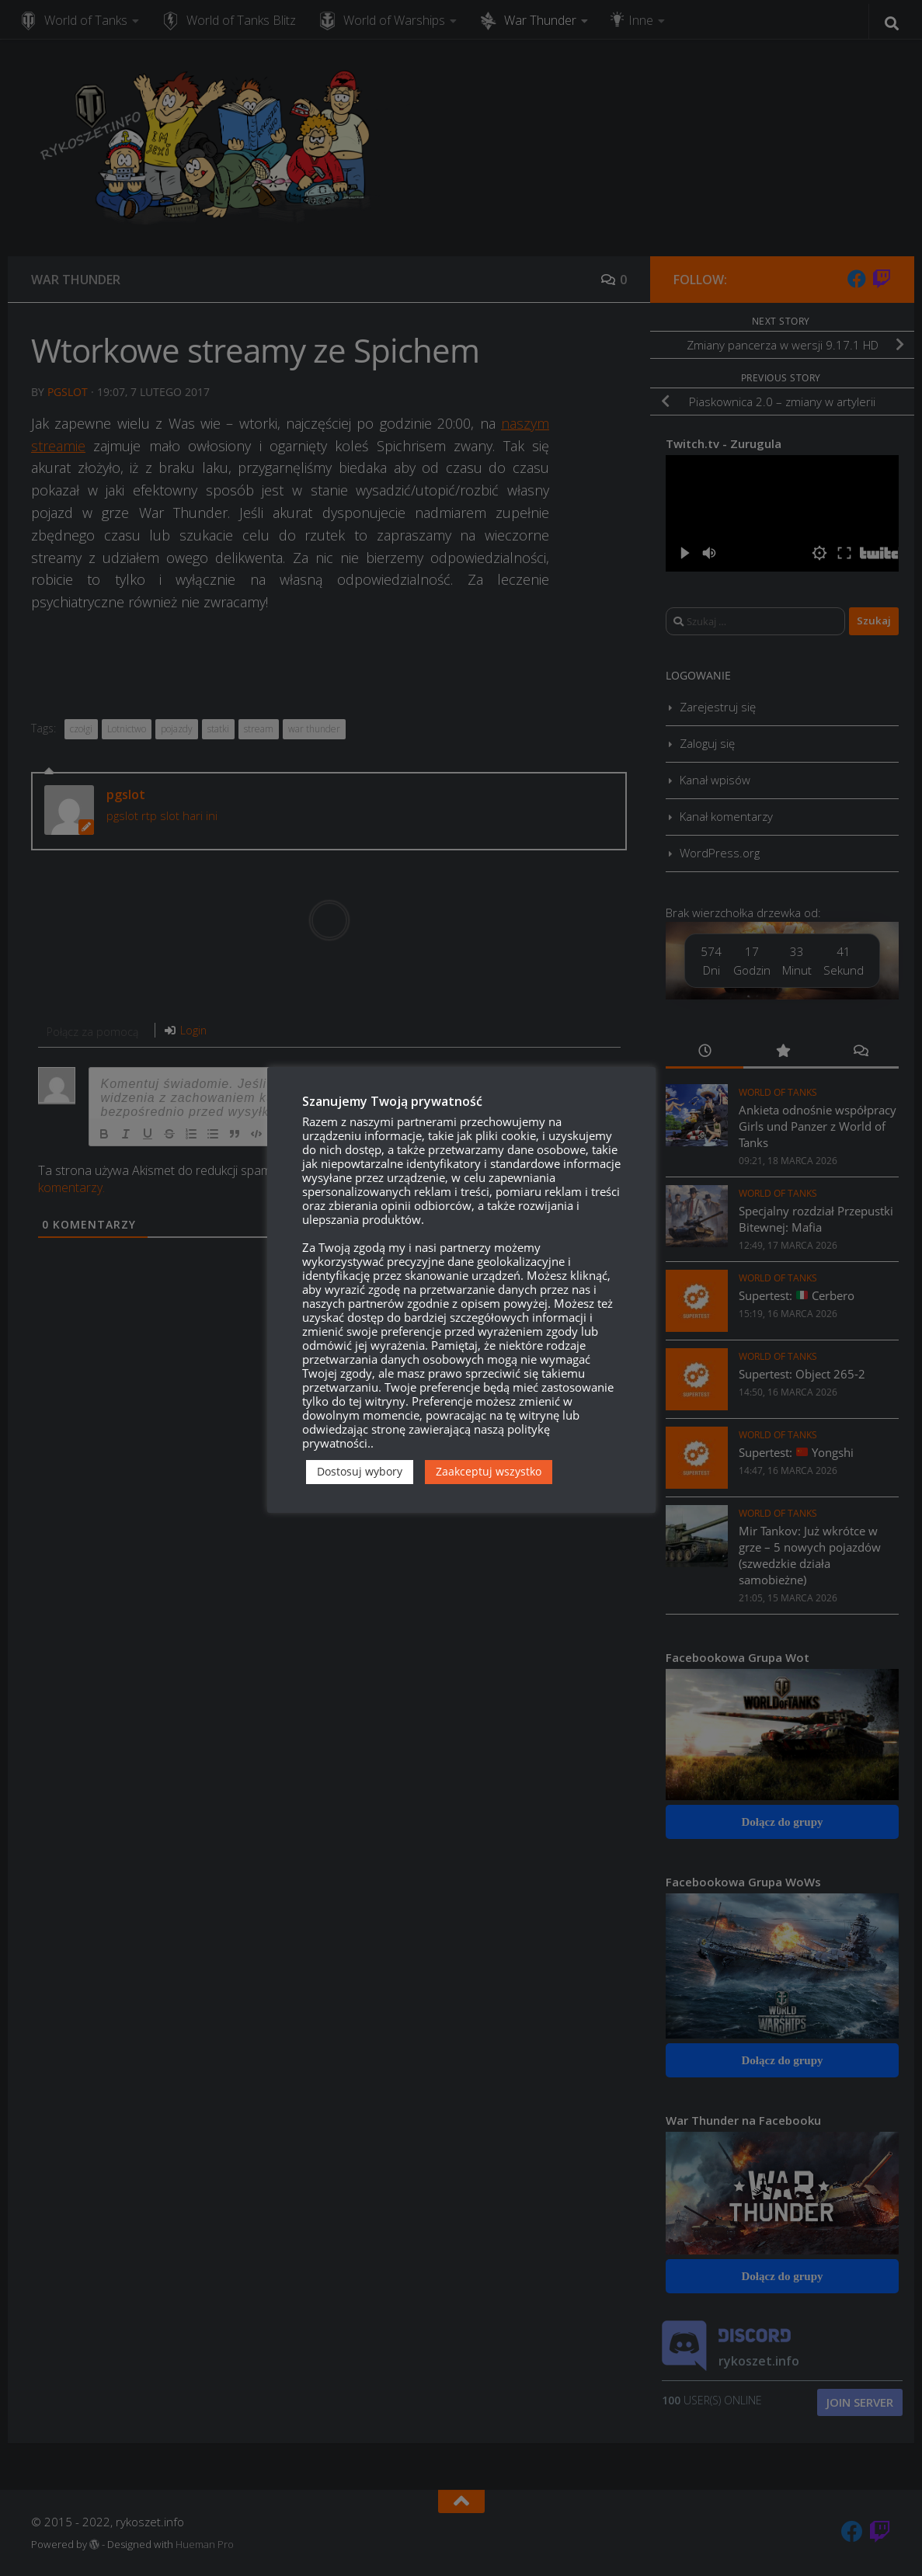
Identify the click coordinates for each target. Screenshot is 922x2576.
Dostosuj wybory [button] (359, 1471)
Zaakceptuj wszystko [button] (488, 1471)
